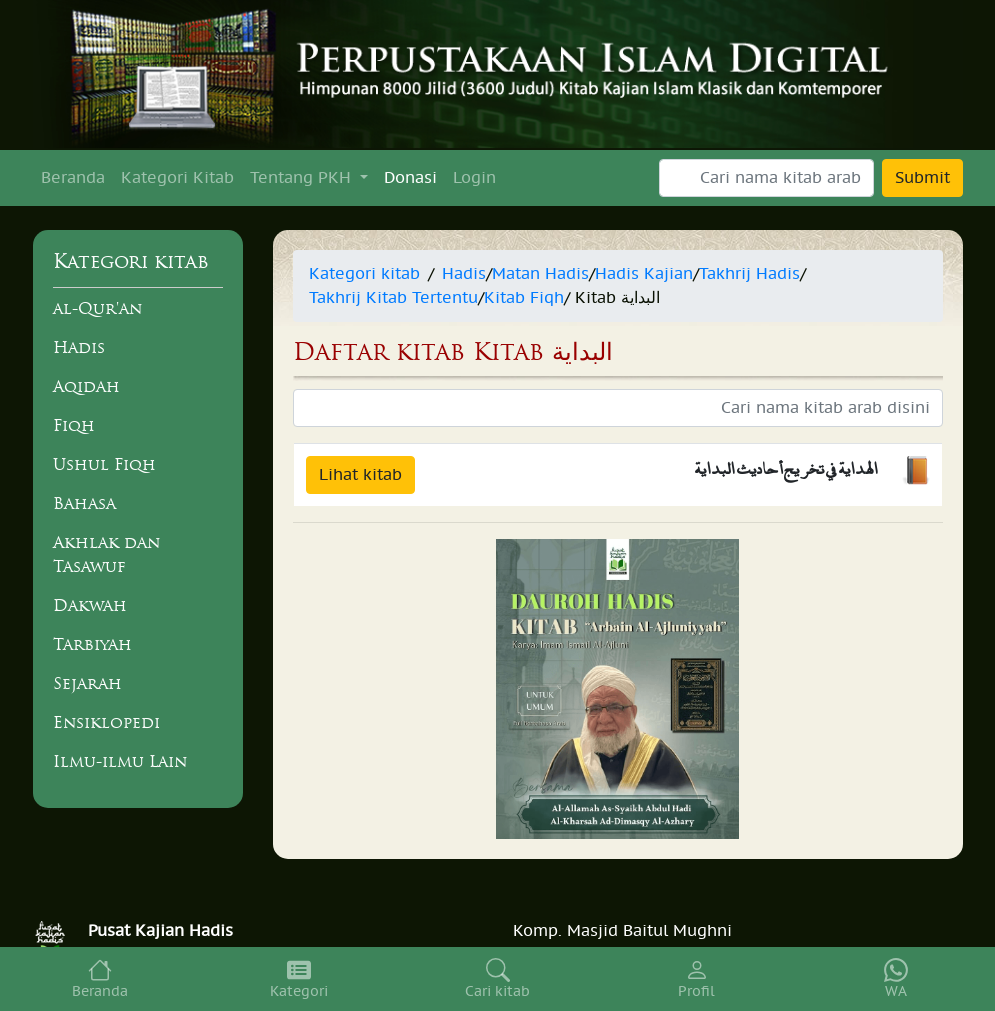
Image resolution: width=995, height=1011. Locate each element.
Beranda (73, 178)
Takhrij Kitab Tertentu (393, 298)
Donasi (410, 178)
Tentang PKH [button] (303, 178)
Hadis (79, 347)
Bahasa (84, 503)
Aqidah (86, 386)
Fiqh (74, 425)
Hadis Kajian (644, 274)
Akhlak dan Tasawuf (106, 554)
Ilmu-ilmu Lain (120, 761)
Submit (922, 178)
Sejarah (87, 683)
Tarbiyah (92, 644)
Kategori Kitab (177, 178)
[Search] (766, 178)
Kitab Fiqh (524, 298)
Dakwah (90, 605)
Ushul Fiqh (104, 464)
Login (474, 178)
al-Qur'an (97, 308)
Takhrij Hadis (749, 274)
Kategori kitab (364, 274)
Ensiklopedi (106, 722)
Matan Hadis (540, 274)
